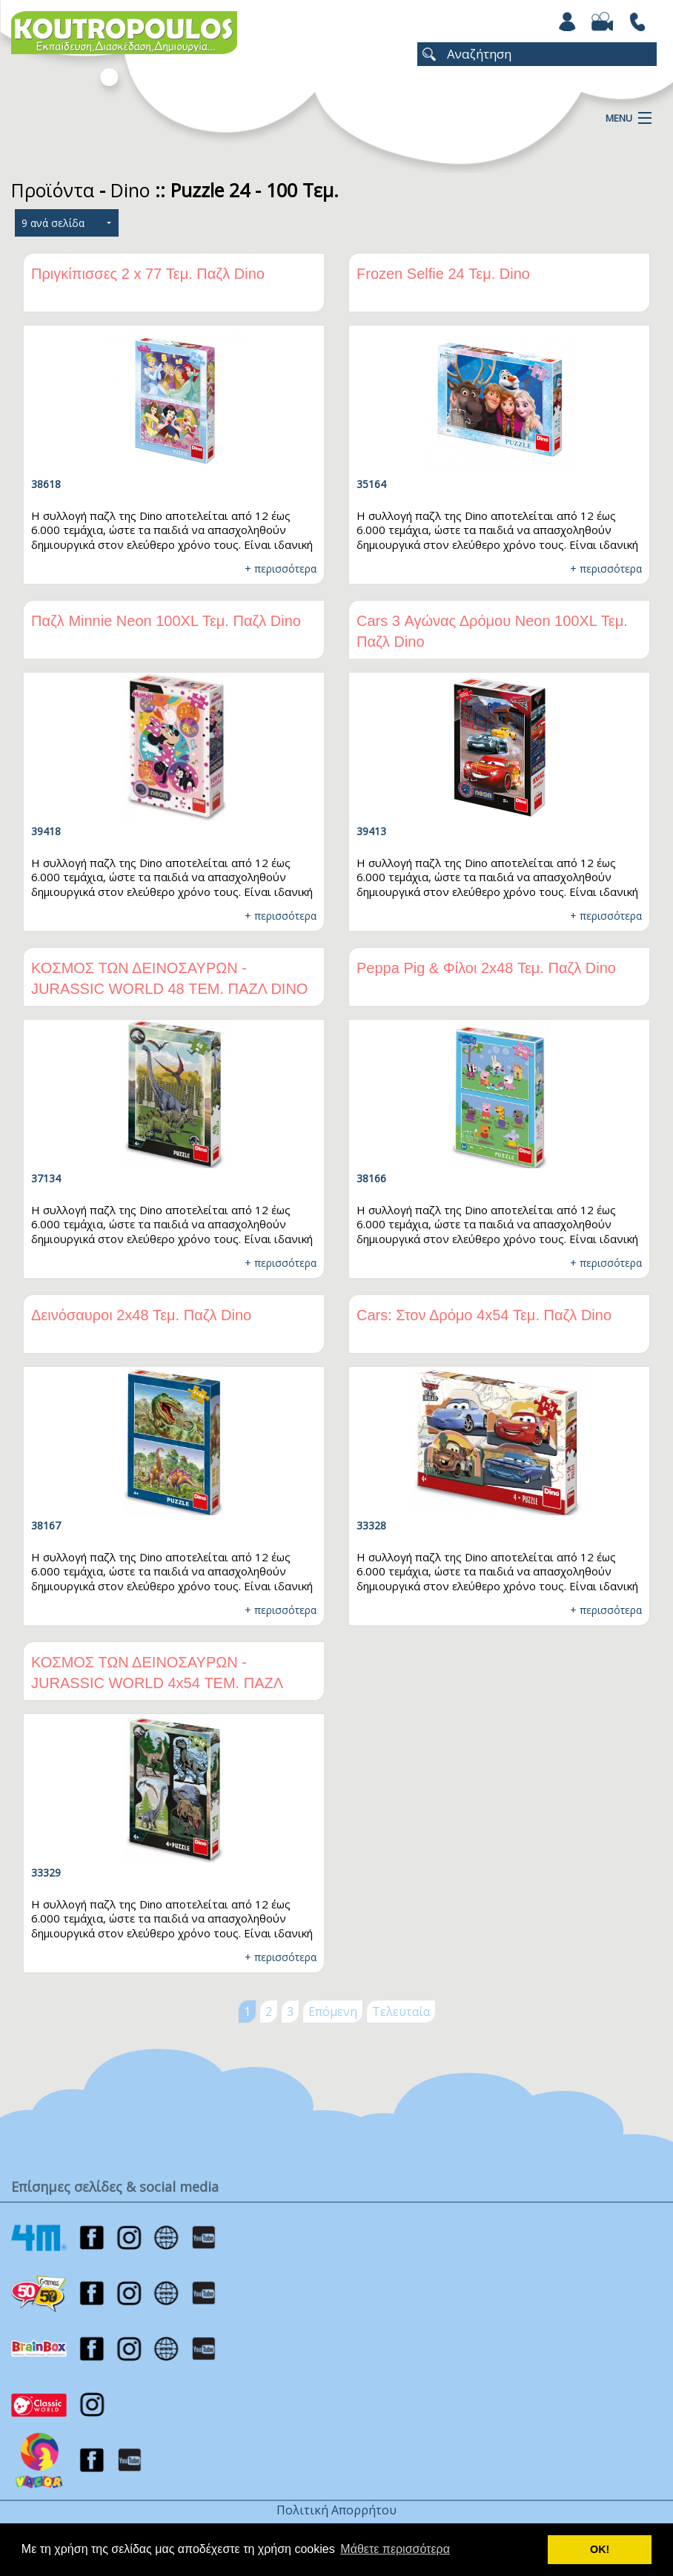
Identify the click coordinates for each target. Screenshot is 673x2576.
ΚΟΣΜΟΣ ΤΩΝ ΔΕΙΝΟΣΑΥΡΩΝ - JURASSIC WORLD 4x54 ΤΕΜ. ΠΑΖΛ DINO (156, 1683)
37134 (46, 1178)
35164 (371, 484)
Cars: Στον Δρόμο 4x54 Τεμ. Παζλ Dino (484, 1315)
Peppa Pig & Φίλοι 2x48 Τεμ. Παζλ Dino (486, 968)
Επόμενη (332, 2011)
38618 (46, 484)
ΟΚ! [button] (599, 2549)
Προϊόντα (52, 189)
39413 (371, 831)
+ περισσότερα (280, 568)
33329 (46, 1872)
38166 (371, 1178)
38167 (46, 1525)
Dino (130, 189)
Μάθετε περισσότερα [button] (395, 2549)
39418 (46, 831)
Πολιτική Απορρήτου (336, 2510)
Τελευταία (401, 2011)
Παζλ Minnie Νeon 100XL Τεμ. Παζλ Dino (166, 621)
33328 (371, 1525)
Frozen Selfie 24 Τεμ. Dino (443, 274)
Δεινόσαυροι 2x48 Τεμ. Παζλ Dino (141, 1315)
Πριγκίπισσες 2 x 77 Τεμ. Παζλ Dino (148, 274)
